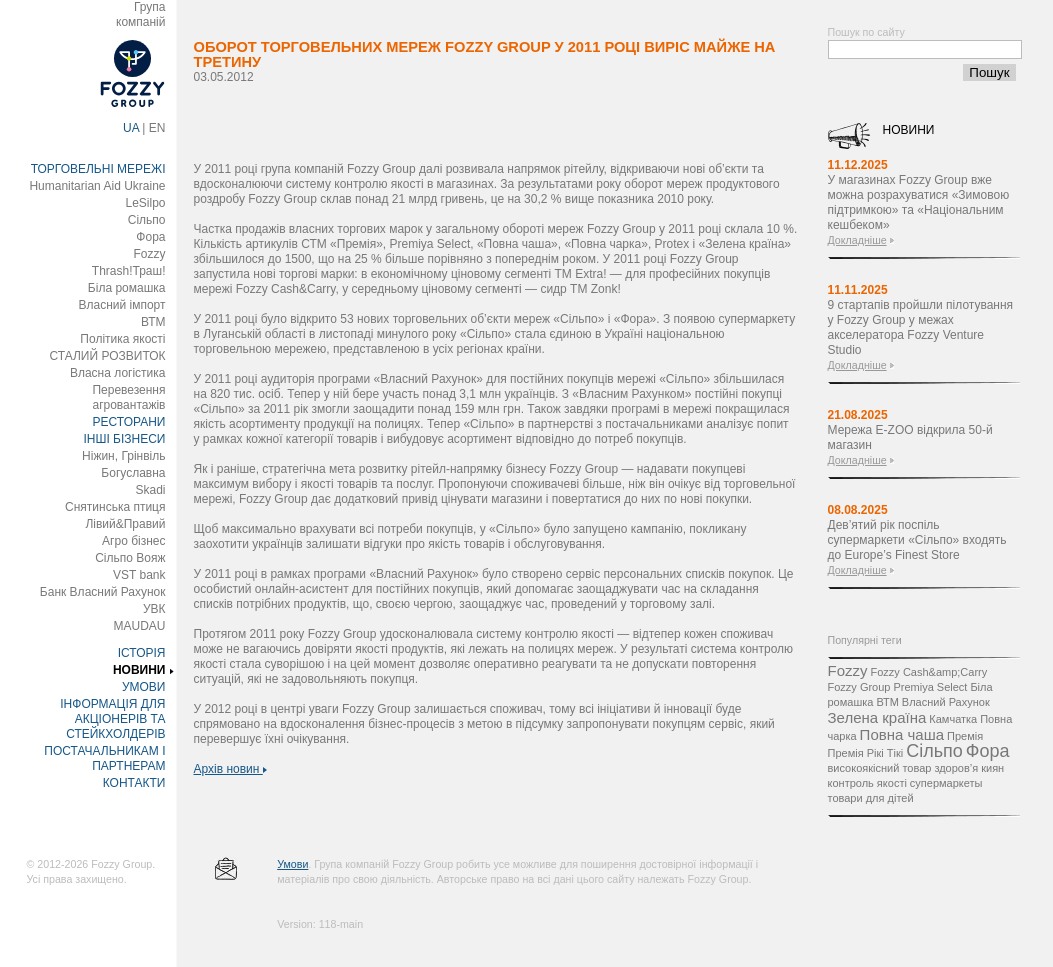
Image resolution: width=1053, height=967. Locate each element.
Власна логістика (118, 373)
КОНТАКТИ (134, 783)
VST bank (139, 575)
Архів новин (230, 769)
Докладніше (857, 240)
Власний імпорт (121, 305)
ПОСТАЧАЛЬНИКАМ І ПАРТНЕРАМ (104, 758)
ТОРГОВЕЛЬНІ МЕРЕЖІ (98, 169)
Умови (292, 864)
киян (992, 768)
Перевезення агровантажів (128, 397)
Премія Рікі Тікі (866, 753)
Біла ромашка (127, 288)
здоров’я (956, 768)
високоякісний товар (880, 768)
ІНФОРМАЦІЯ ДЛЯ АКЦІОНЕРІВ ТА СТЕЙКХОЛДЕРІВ (112, 719)
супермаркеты (946, 783)
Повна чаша (902, 734)
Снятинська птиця (115, 507)
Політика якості (122, 339)
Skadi (150, 490)
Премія (965, 736)
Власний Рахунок (946, 702)
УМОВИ (144, 687)
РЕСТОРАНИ (129, 422)
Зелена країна (877, 717)
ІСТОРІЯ (142, 653)
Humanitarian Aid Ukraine (97, 186)
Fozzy (149, 254)
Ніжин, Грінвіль (123, 456)
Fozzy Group (859, 687)
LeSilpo (145, 203)
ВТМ (153, 322)
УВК (154, 609)
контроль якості (867, 783)
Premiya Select (930, 687)
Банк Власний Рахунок (103, 592)
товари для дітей (871, 798)
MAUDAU (139, 626)
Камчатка (953, 719)
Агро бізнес (133, 541)
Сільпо (147, 220)
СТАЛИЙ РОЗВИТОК (108, 356)
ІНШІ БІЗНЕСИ (124, 439)
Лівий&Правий (125, 524)
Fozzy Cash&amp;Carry (928, 672)
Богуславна (133, 473)
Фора (150, 237)
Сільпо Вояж (130, 558)
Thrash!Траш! (129, 271)
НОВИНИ (139, 670)
